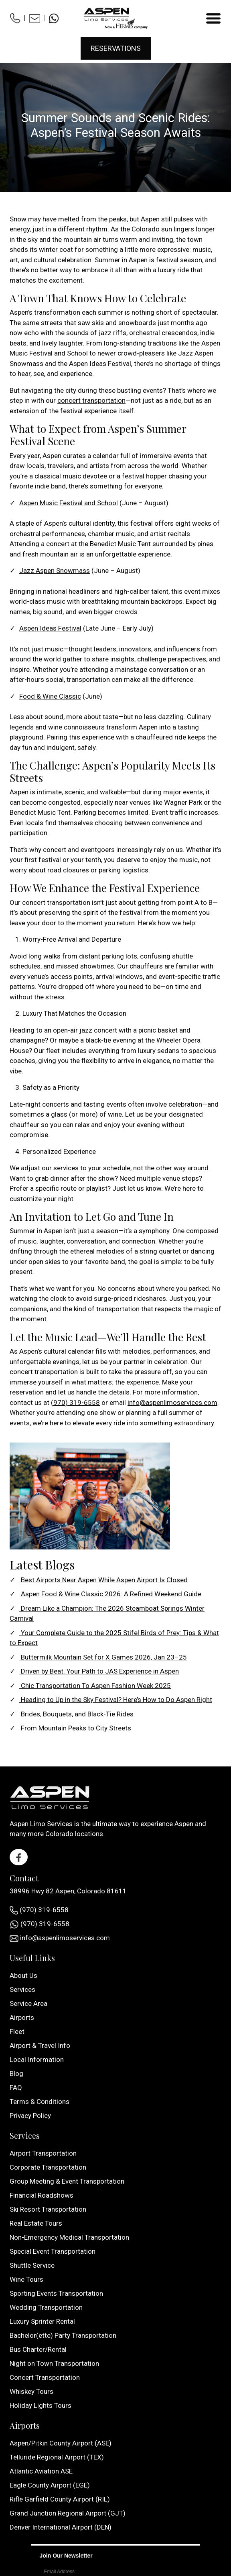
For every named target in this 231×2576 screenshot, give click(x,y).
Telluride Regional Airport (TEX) (57, 2457)
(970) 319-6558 (75, 1403)
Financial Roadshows (41, 2195)
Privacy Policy (30, 2116)
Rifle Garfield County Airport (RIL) (60, 2499)
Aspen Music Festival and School (68, 503)
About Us (23, 1975)
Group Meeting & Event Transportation (67, 2181)
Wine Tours (26, 2279)
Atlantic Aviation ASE (41, 2471)
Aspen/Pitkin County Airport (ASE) (60, 2443)
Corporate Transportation (48, 2167)
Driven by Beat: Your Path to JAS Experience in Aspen (99, 1671)
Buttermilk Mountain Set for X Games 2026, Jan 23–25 (103, 1657)
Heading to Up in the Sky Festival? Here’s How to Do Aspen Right (115, 1700)
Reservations (116, 48)
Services (22, 1989)
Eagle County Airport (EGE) (50, 2485)
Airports (22, 2017)
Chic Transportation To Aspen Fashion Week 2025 (95, 1686)
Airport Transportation (43, 2153)
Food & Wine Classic (50, 696)
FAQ (16, 2088)
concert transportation (91, 400)
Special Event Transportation (52, 2251)
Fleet (17, 2031)
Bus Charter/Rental (38, 2349)
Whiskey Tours (31, 2391)
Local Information (37, 2060)
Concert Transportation (45, 2377)
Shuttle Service (32, 2265)
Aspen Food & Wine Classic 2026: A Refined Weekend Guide (110, 1594)
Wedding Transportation (46, 2307)
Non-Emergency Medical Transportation (69, 2237)
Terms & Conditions (39, 2102)
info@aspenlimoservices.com (172, 1403)
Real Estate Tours (36, 2223)
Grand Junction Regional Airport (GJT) (68, 2513)
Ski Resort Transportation (48, 2209)
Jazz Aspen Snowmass (54, 571)
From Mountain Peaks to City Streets (75, 1728)
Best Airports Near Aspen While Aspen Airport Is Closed (103, 1580)
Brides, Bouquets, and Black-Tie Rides (76, 1714)
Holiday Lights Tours (40, 2405)
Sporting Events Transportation (56, 2293)
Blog (16, 2074)
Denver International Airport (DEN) (60, 2527)
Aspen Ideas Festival (50, 628)
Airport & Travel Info (40, 2046)
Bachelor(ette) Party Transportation (63, 2335)
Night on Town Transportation (54, 2363)
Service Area (28, 2003)
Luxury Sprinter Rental (42, 2321)
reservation (27, 1392)
